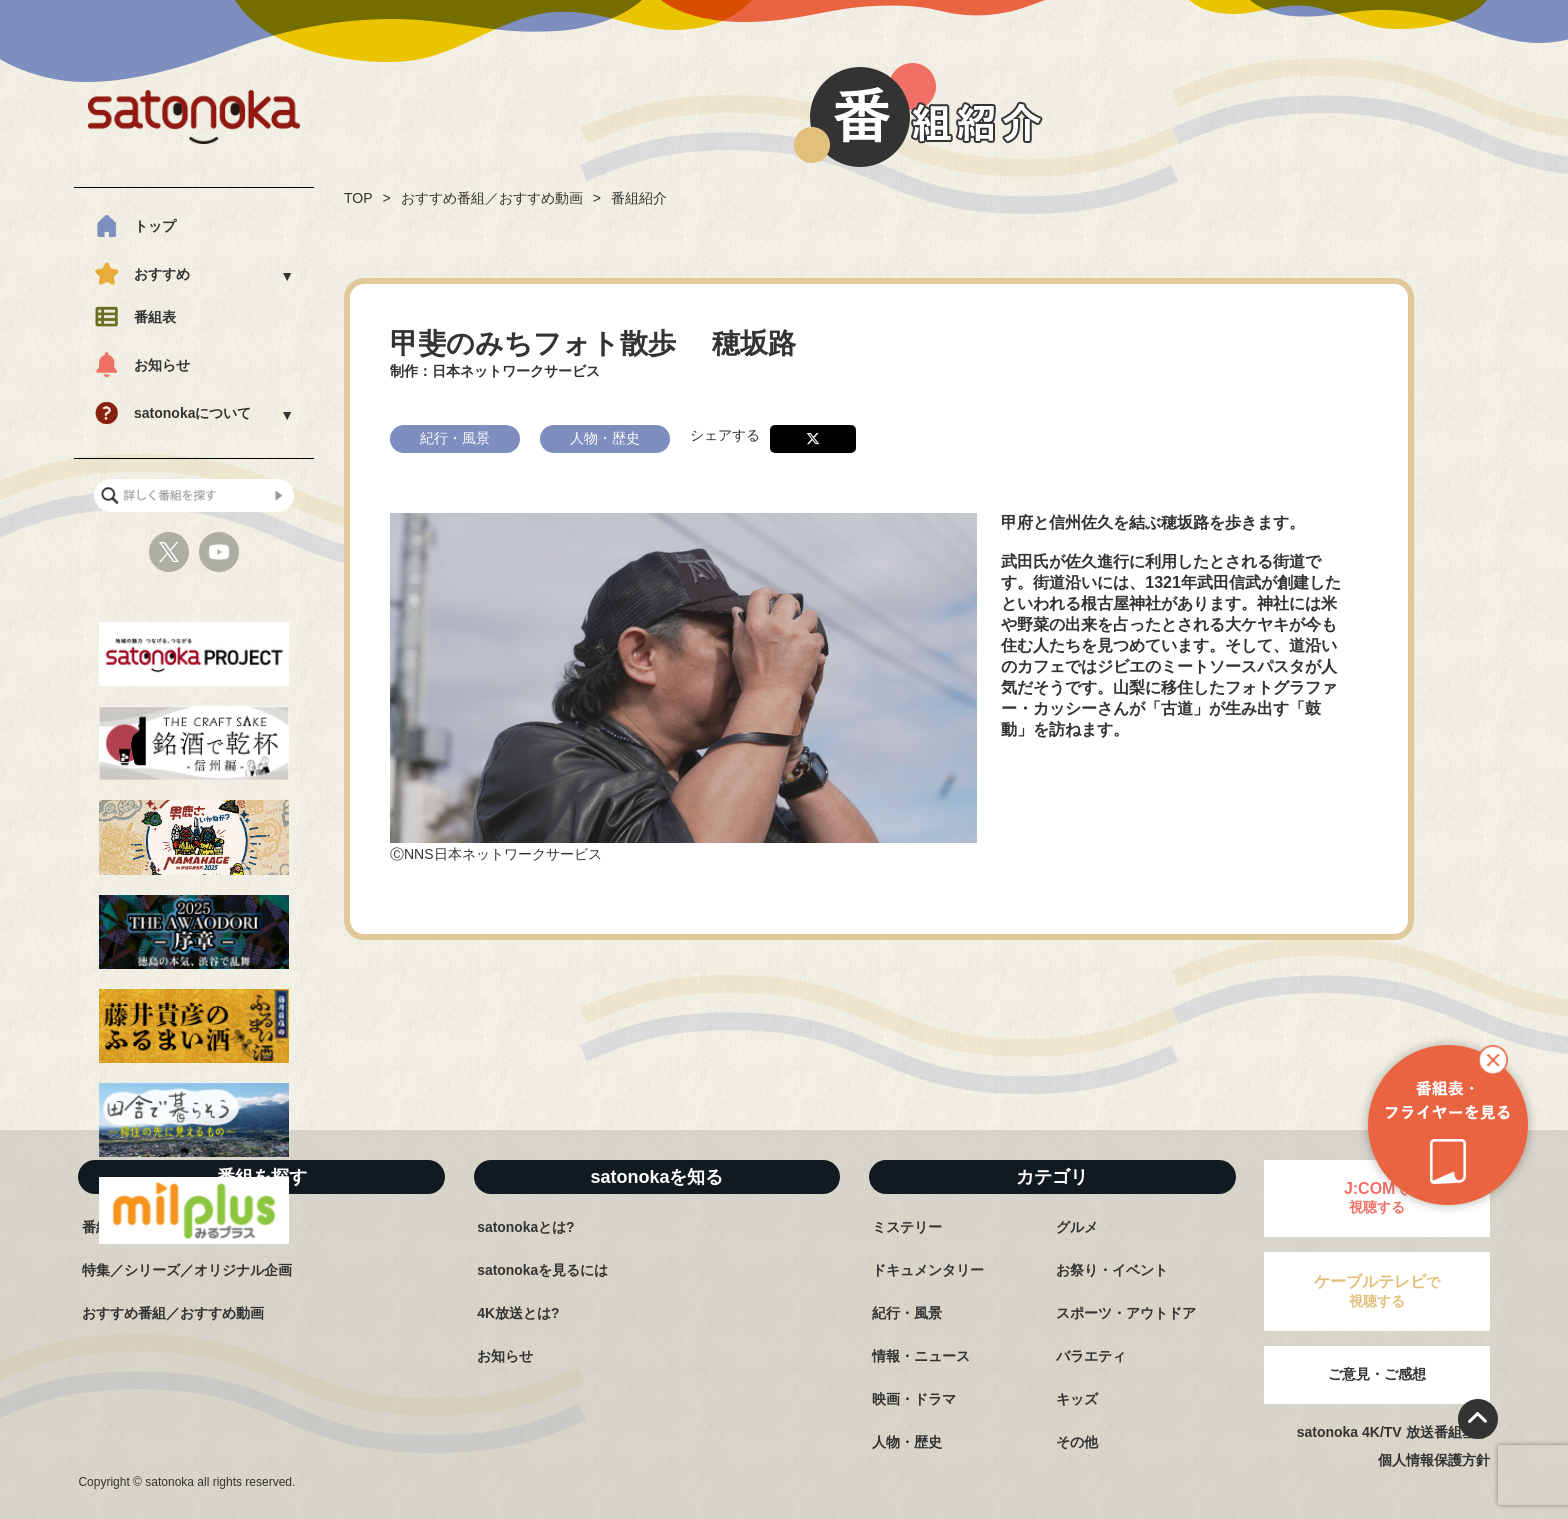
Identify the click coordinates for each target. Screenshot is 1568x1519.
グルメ (1077, 1227)
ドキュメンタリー (928, 1270)
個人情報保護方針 (1434, 1460)
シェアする (725, 433)
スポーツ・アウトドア (1126, 1313)
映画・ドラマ (914, 1399)
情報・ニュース (921, 1356)
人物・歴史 (907, 1442)
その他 (1077, 1442)
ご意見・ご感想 (1377, 1374)
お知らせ (162, 365)
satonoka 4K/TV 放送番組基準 (1393, 1432)
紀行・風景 (907, 1313)
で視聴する (1377, 1291)
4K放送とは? (518, 1313)
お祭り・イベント (1112, 1270)
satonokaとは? (526, 1227)
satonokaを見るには (542, 1270)
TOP (358, 198)
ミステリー (907, 1227)
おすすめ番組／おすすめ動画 (492, 198)
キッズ (1077, 1399)
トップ (155, 226)
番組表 (155, 317)
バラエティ (1091, 1356)
